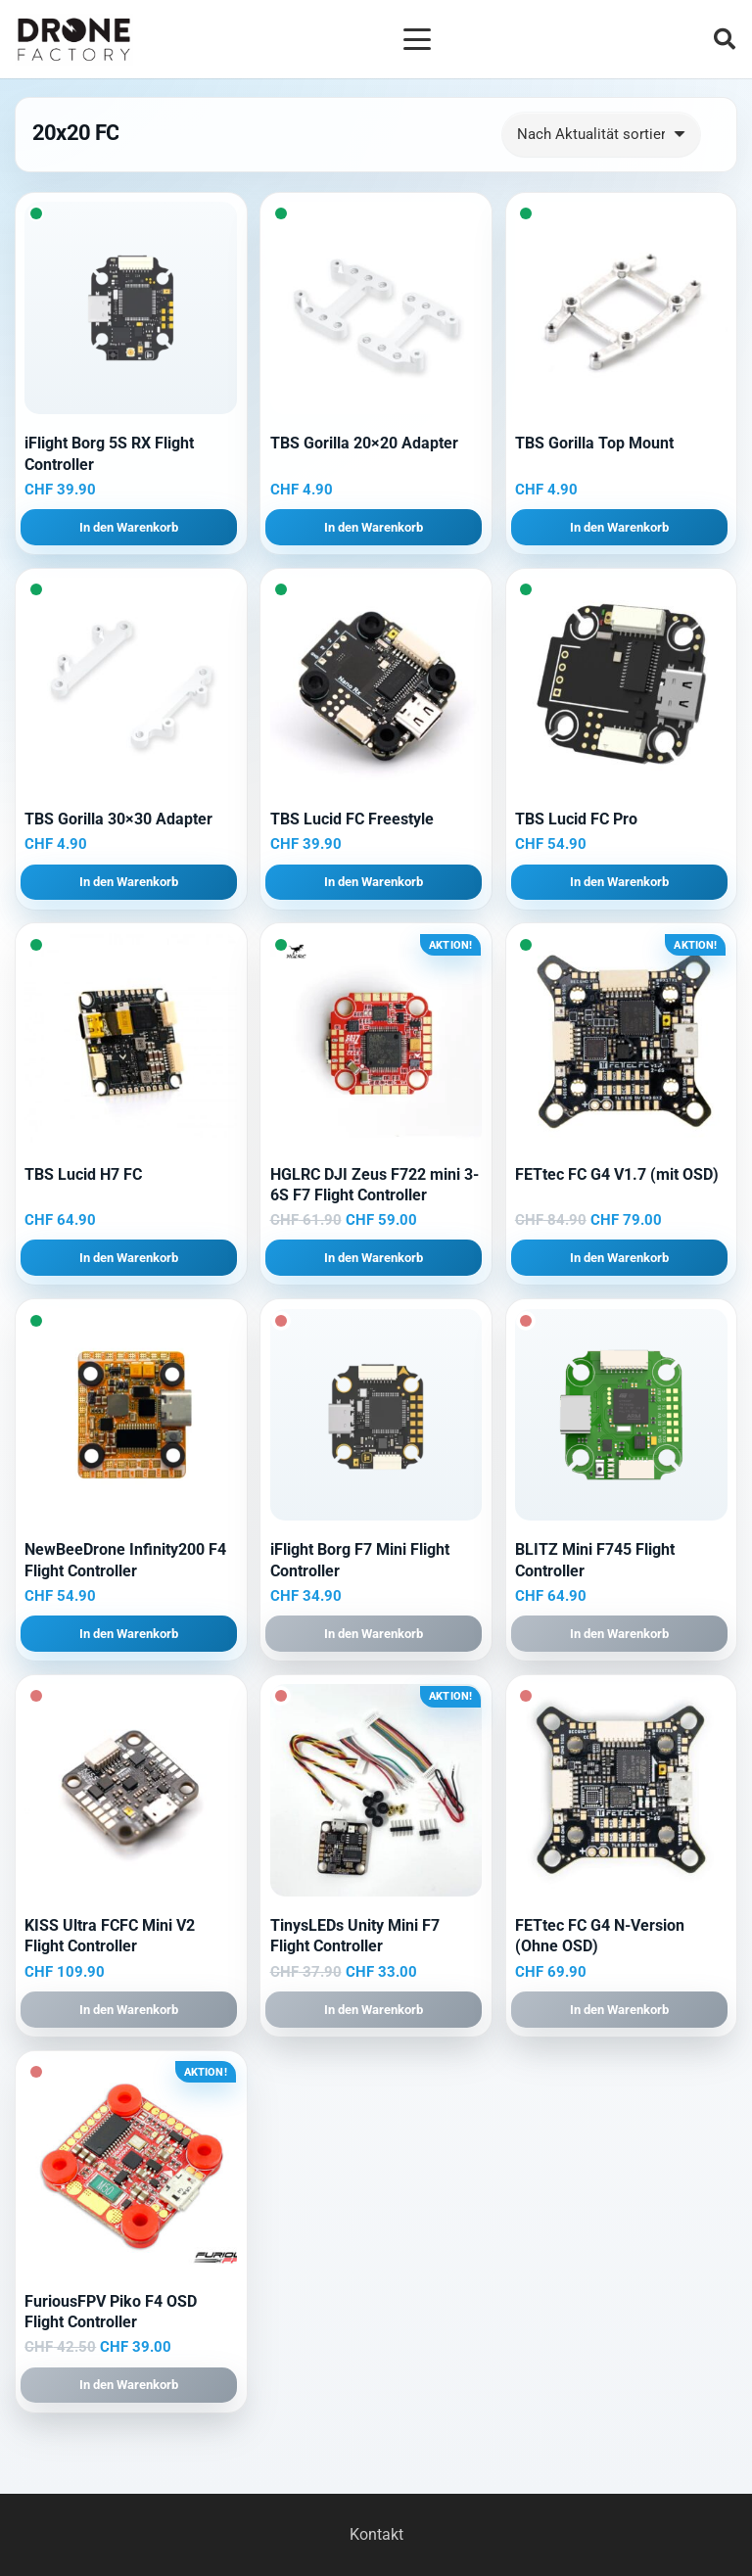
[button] (417, 39)
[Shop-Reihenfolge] (601, 135)
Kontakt (376, 2534)
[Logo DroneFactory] (74, 40)
